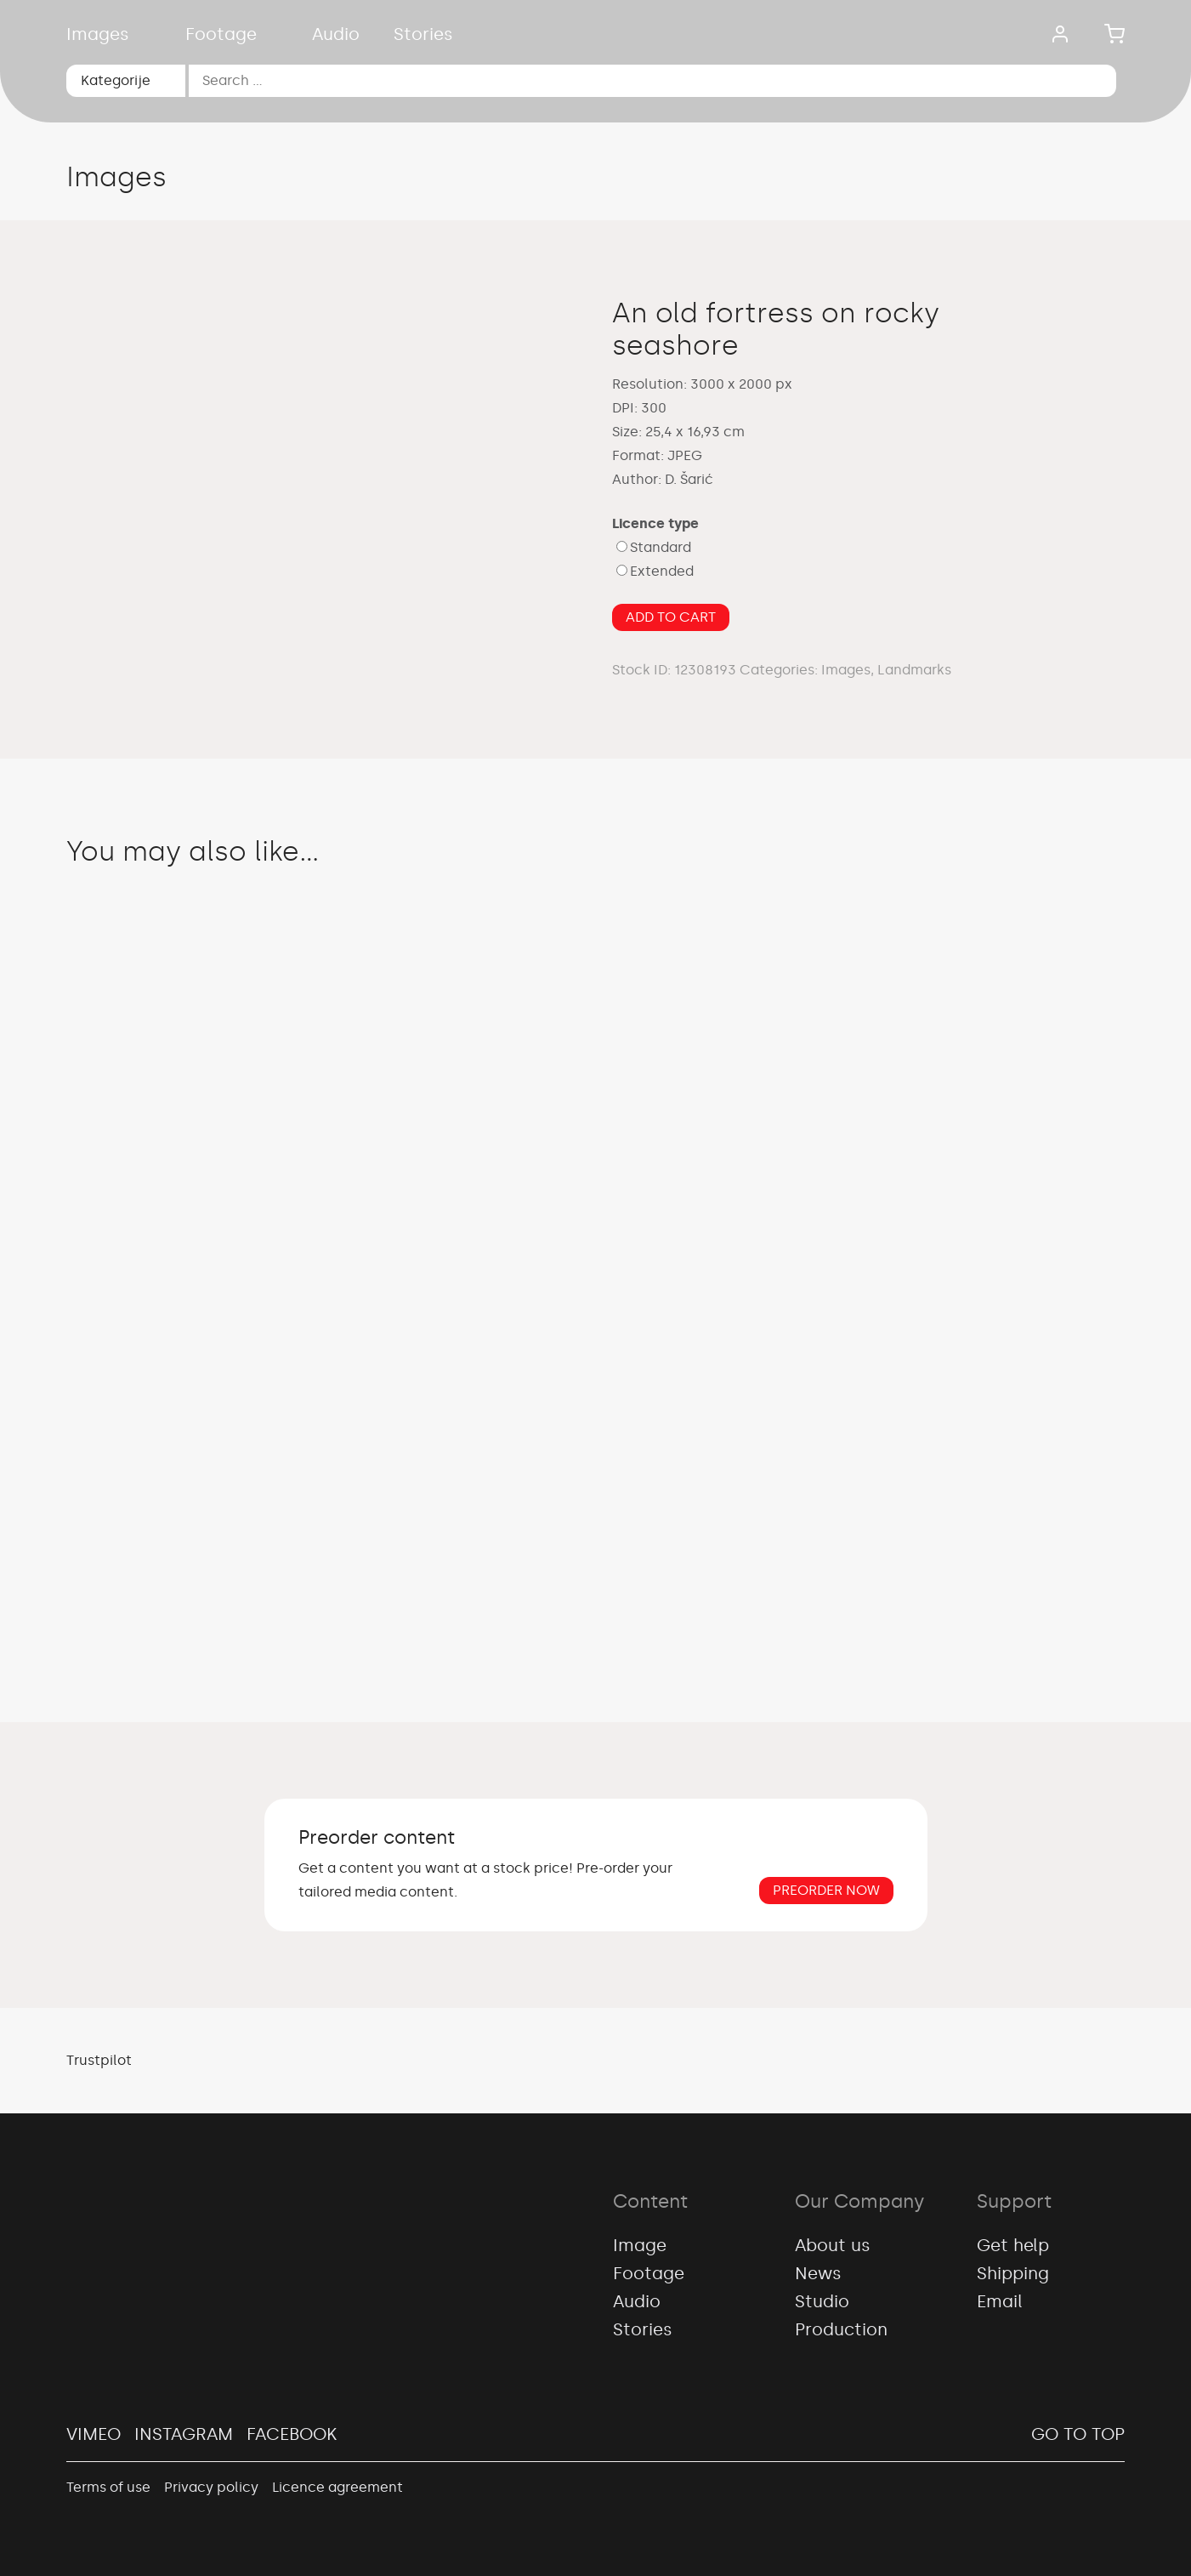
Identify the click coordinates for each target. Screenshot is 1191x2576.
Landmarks (914, 670)
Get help (1013, 2245)
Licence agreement (337, 2487)
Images (97, 34)
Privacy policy (211, 2487)
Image (639, 2245)
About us (833, 2245)
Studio (822, 2301)
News (818, 2273)
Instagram (183, 2434)
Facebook (292, 2434)
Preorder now (826, 1890)
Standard (660, 547)
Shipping (1013, 2273)
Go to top (1078, 2434)
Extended (662, 571)
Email (1000, 2301)
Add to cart (671, 617)
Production (841, 2329)
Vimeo (93, 2434)
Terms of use (108, 2487)
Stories (423, 34)
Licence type (655, 523)
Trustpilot (99, 2060)
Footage (221, 34)
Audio (336, 34)
